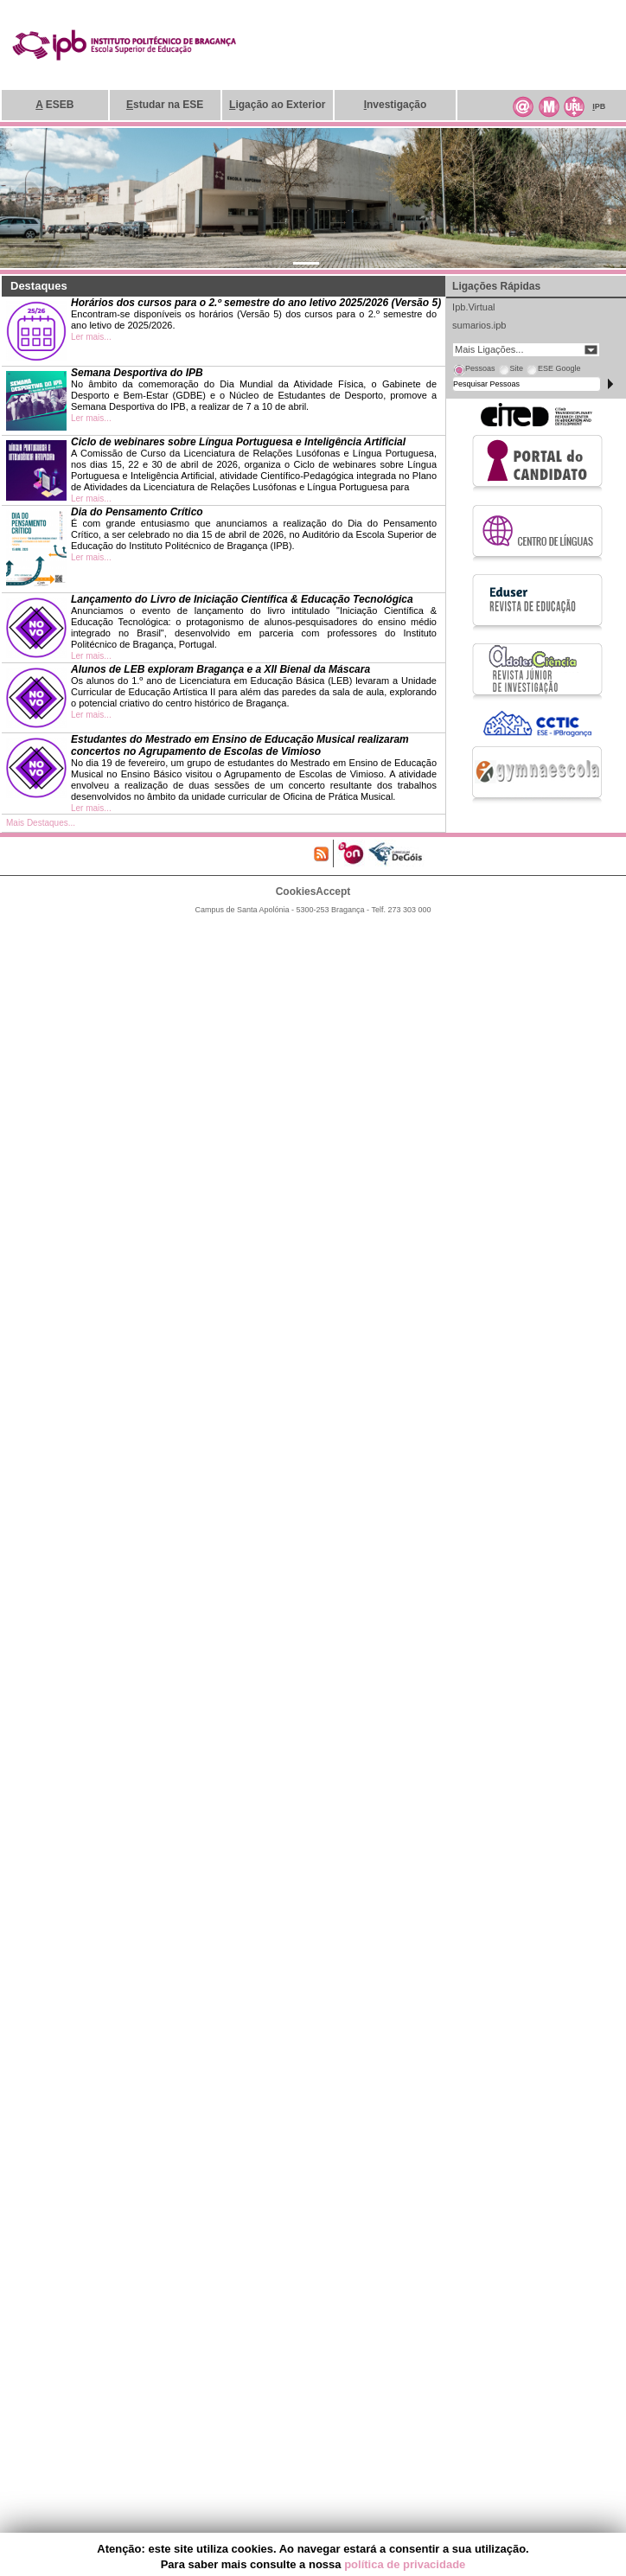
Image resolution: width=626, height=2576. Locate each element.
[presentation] (473, 371)
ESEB (54, 105)
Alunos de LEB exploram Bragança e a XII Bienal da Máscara (220, 669)
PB (598, 106)
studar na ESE (164, 105)
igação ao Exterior (277, 105)
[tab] (473, 371)
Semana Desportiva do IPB (137, 373)
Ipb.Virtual (473, 307)
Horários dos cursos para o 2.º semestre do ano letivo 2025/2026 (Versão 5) (256, 303)
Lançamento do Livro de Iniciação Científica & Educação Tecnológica (242, 599)
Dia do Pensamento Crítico (137, 512)
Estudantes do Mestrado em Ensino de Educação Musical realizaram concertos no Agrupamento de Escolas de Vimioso (240, 745)
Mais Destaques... (40, 823)
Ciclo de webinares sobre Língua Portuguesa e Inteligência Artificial (238, 442)
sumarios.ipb (479, 325)
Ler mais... (91, 337)
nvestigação (395, 105)
